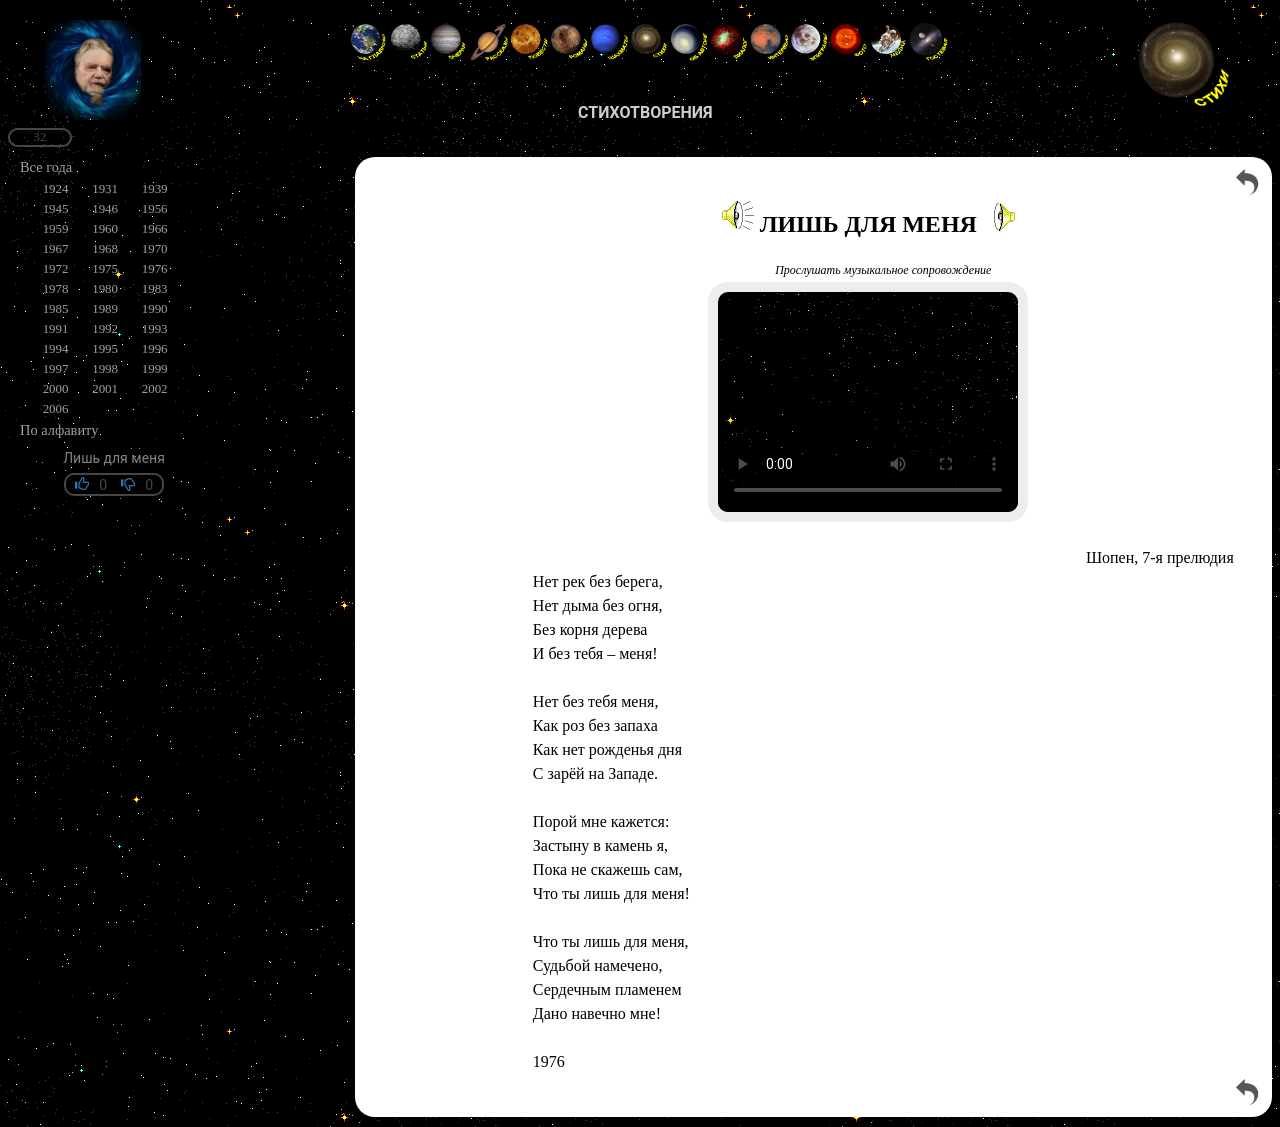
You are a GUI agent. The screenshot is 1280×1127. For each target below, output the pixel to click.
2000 (56, 388)
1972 (56, 268)
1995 (105, 348)
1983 (155, 288)
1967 (56, 248)
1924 (56, 188)
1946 (105, 208)
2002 (155, 388)
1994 (56, 348)
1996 (155, 348)
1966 (155, 228)
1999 (155, 368)
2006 (56, 408)
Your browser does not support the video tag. (868, 402)
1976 (155, 268)
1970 (155, 248)
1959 (56, 228)
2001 (105, 388)
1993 (155, 328)
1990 (155, 308)
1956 (155, 208)
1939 (155, 188)
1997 (56, 368)
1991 (56, 328)
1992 (105, 328)
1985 (56, 308)
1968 (105, 248)
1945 (56, 208)
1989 (105, 308)
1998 (105, 368)
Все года (46, 167)
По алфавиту (59, 430)
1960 (105, 228)
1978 (56, 288)
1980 (105, 288)
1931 (105, 188)
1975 (105, 268)
